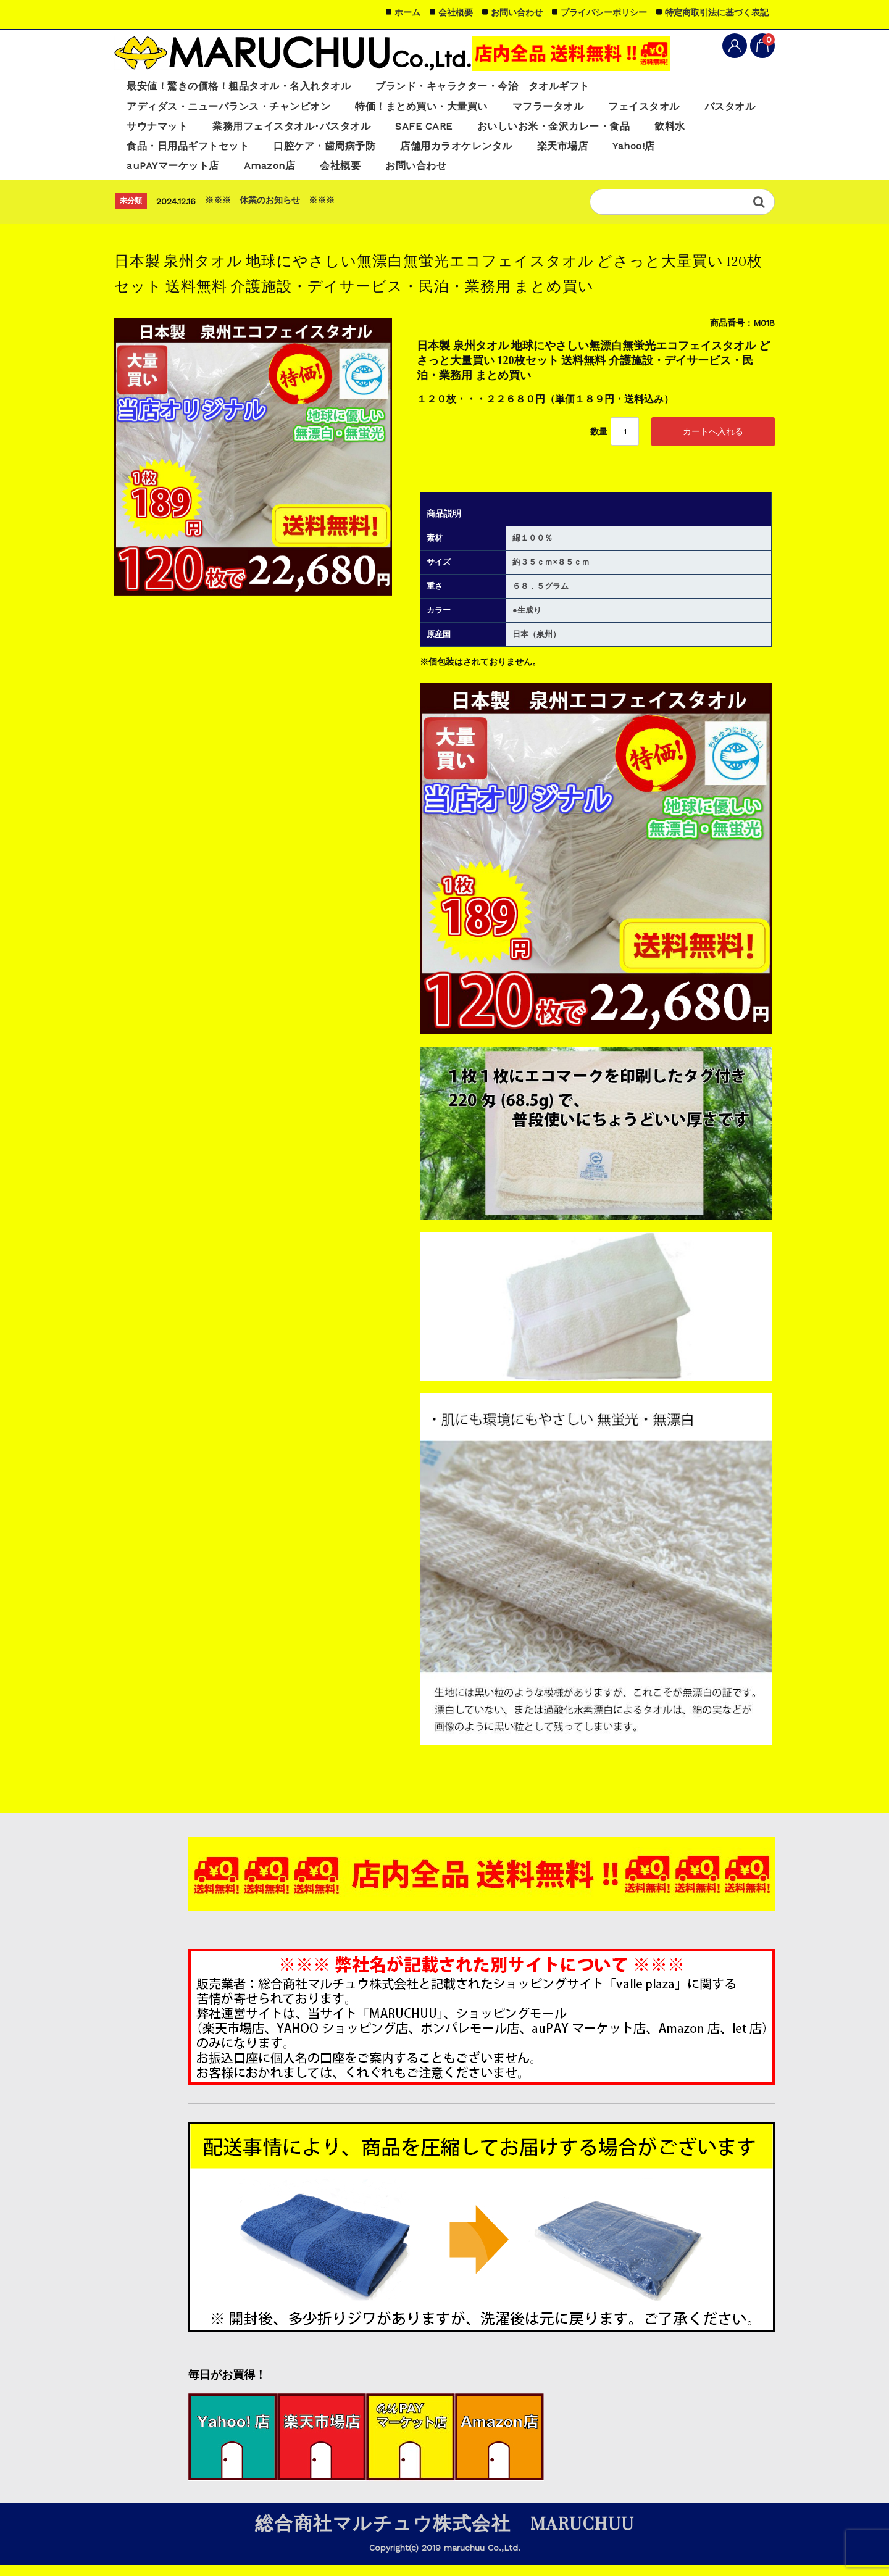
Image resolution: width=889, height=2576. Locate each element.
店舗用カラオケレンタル (537, 152)
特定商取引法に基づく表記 (717, 12)
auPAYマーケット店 (175, 173)
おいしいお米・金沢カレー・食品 (663, 130)
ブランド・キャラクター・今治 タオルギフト (506, 87)
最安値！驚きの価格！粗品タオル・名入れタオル (246, 87)
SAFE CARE (525, 129)
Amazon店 (278, 173)
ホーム (407, 12)
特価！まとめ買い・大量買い (440, 109)
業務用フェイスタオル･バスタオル (384, 130)
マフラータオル (576, 109)
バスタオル (154, 130)
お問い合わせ (435, 173)
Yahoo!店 (727, 152)
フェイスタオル (678, 109)
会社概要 (353, 173)
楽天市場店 (651, 152)
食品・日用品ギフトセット (251, 152)
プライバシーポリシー (604, 12)
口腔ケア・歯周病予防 (397, 152)
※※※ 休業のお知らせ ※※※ (270, 208)
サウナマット (240, 130)
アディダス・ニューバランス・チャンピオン (235, 109)
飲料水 (143, 152)
